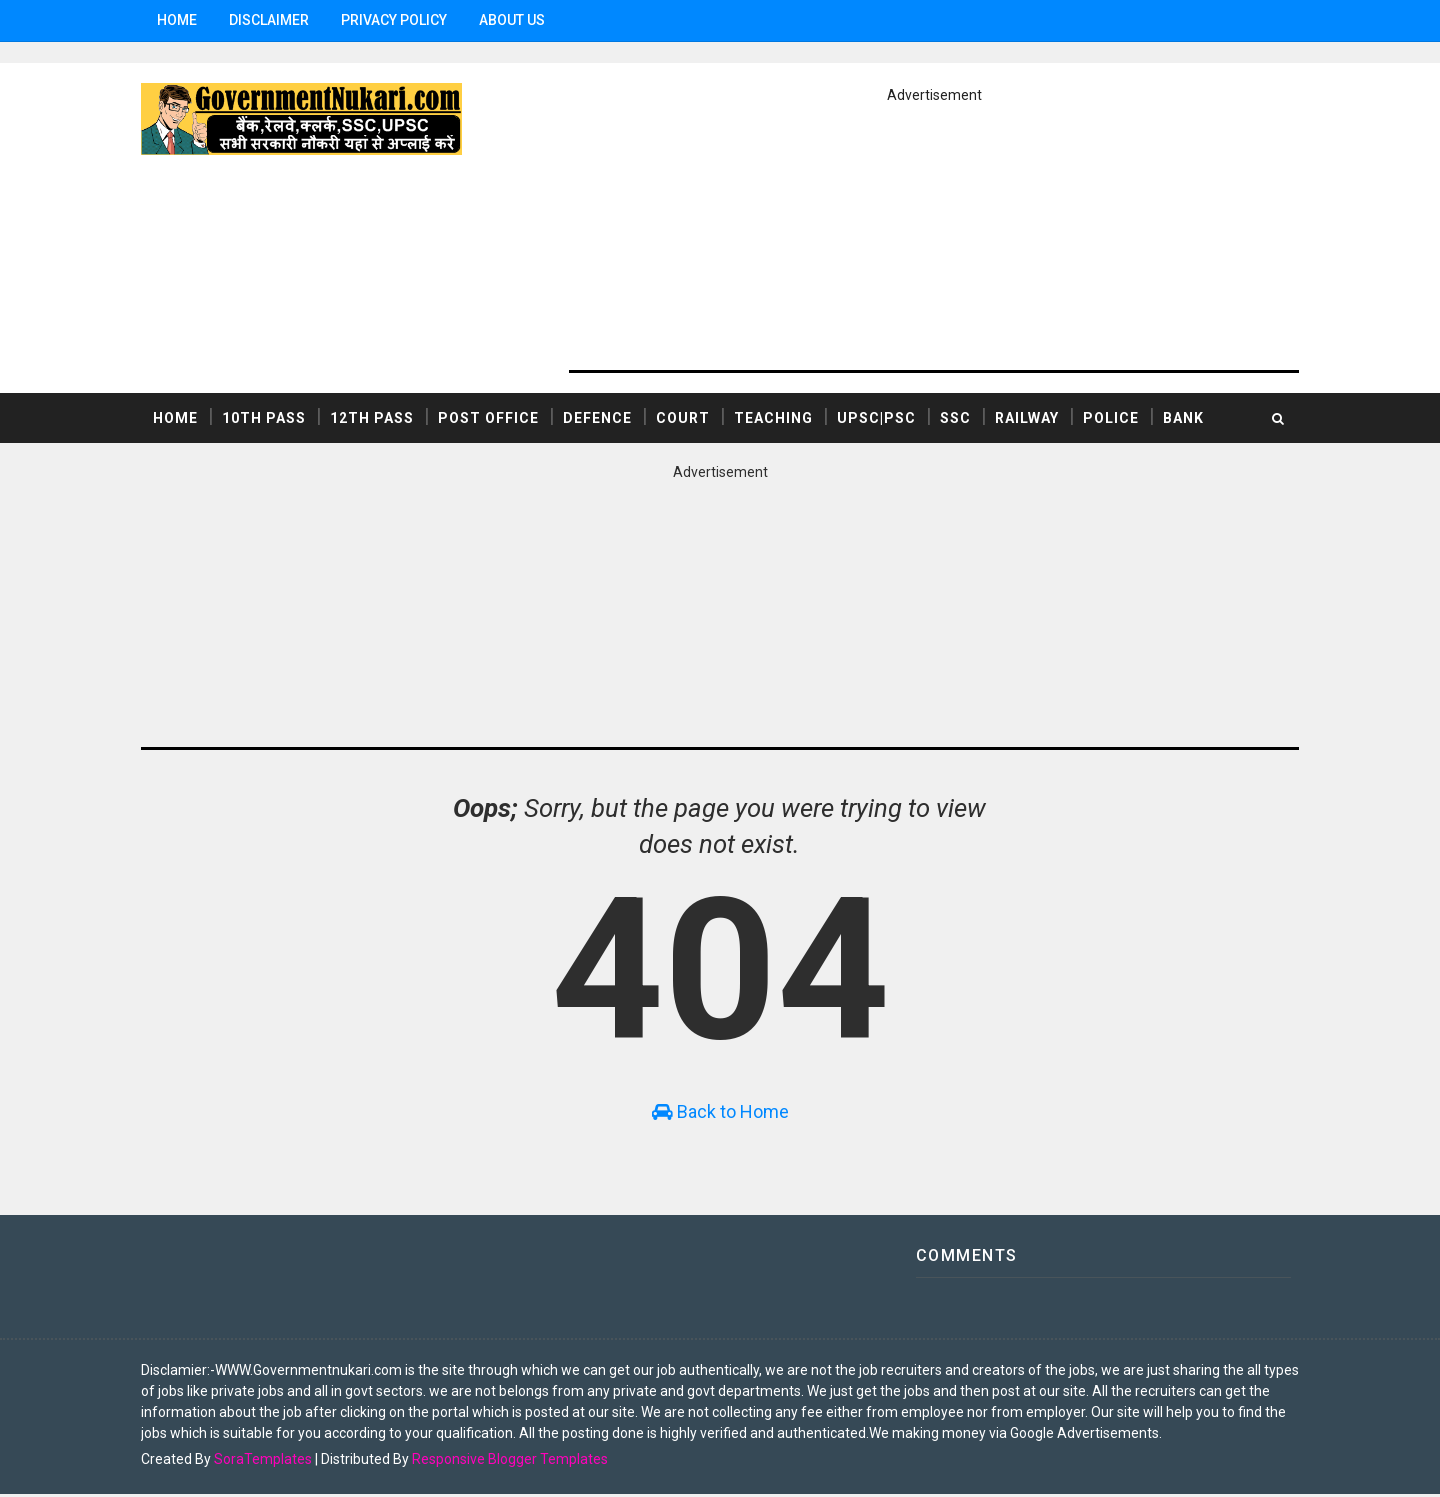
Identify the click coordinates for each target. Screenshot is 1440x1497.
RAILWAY (1031, 417)
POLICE (1115, 417)
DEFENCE (601, 417)
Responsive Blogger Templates (514, 1462)
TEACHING (777, 417)
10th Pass (268, 417)
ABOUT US (516, 20)
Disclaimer (273, 20)
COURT (687, 417)
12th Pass (376, 417)
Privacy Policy (398, 20)
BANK (1187, 417)
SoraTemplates (267, 1462)
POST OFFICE (492, 417)
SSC (959, 417)
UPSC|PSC (880, 417)
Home (181, 20)
